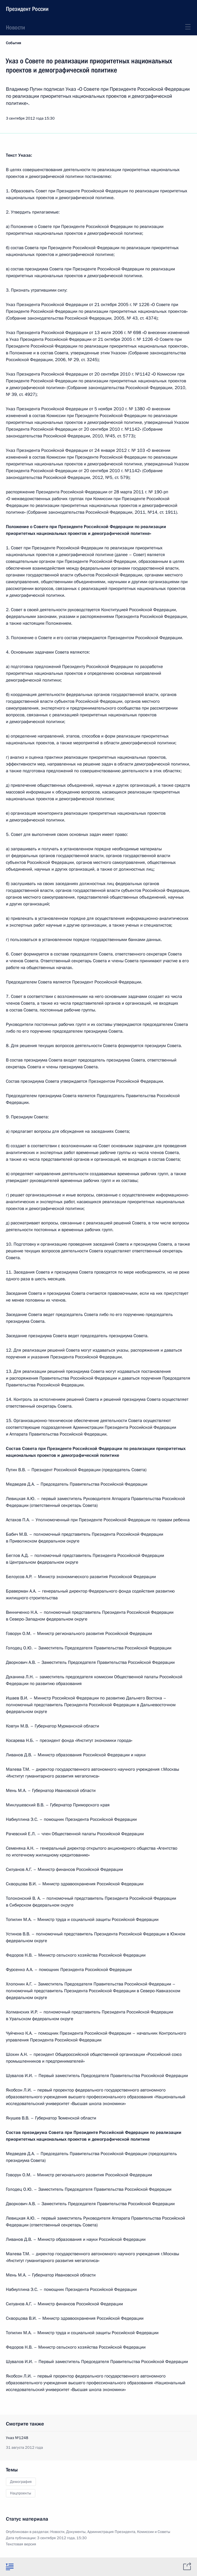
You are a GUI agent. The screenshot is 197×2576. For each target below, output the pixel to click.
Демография (21, 2481)
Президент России (27, 8)
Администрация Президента (111, 2531)
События (13, 43)
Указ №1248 (17, 2438)
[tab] (9, 2566)
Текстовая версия (21, 2544)
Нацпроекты (20, 2493)
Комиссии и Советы (153, 2531)
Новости (15, 27)
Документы (76, 2531)
